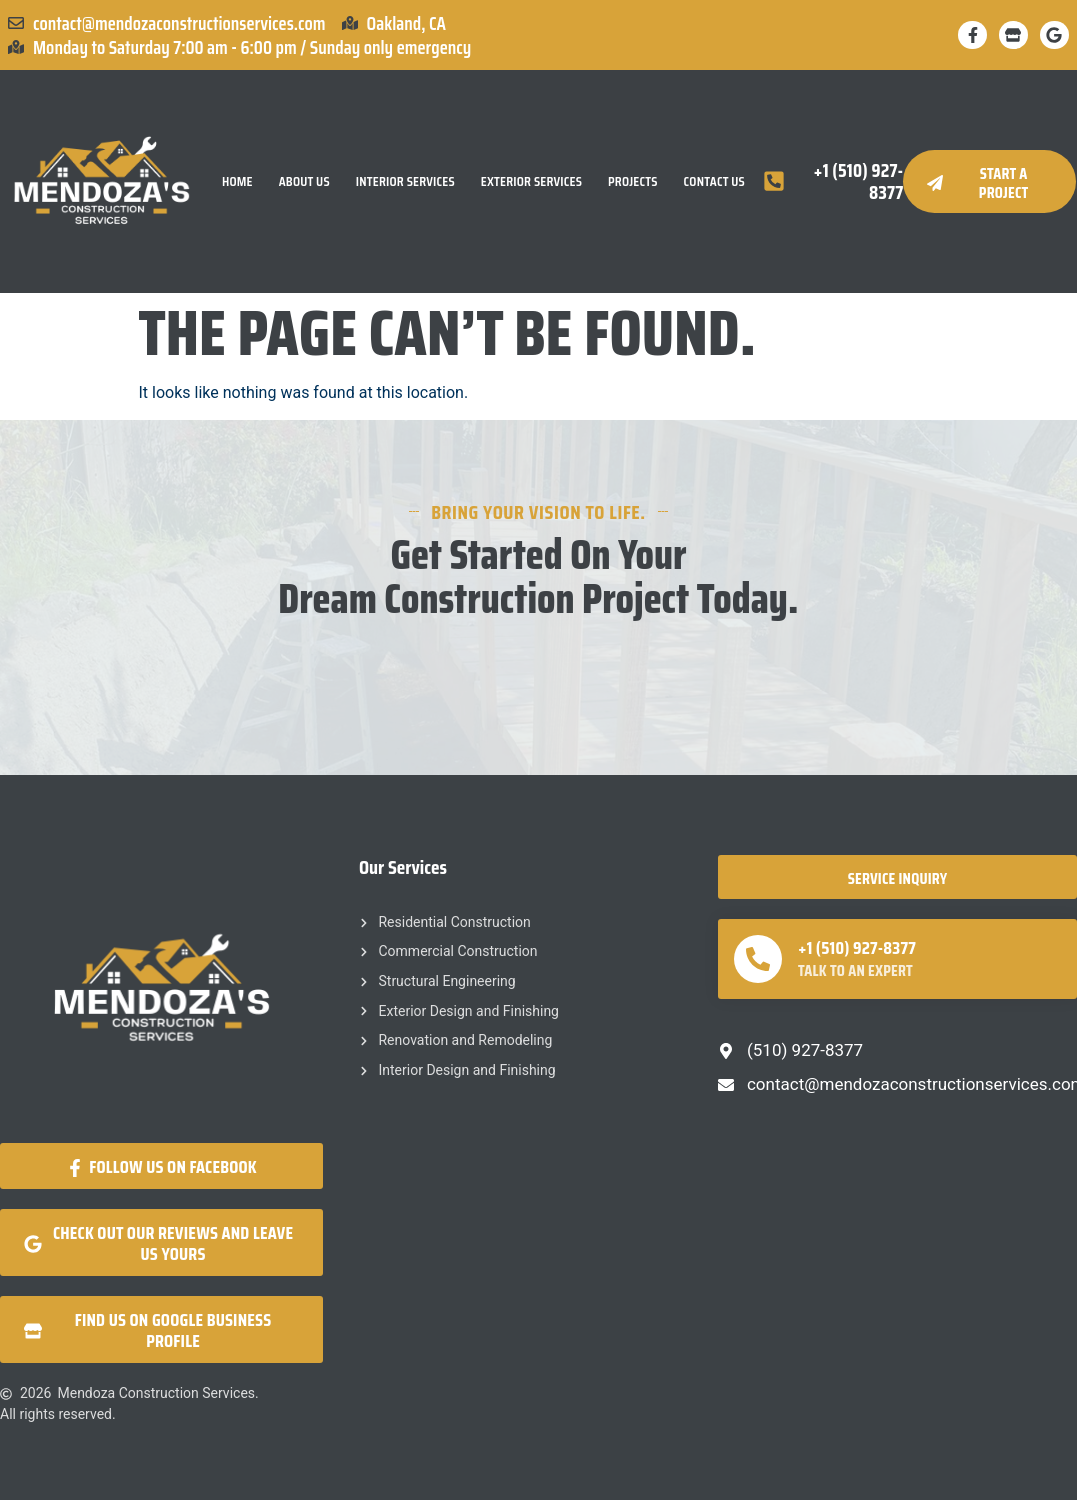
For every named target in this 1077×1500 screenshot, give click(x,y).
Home (237, 182)
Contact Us (714, 182)
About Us (304, 182)
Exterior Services (531, 182)
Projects (633, 182)
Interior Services (405, 182)
